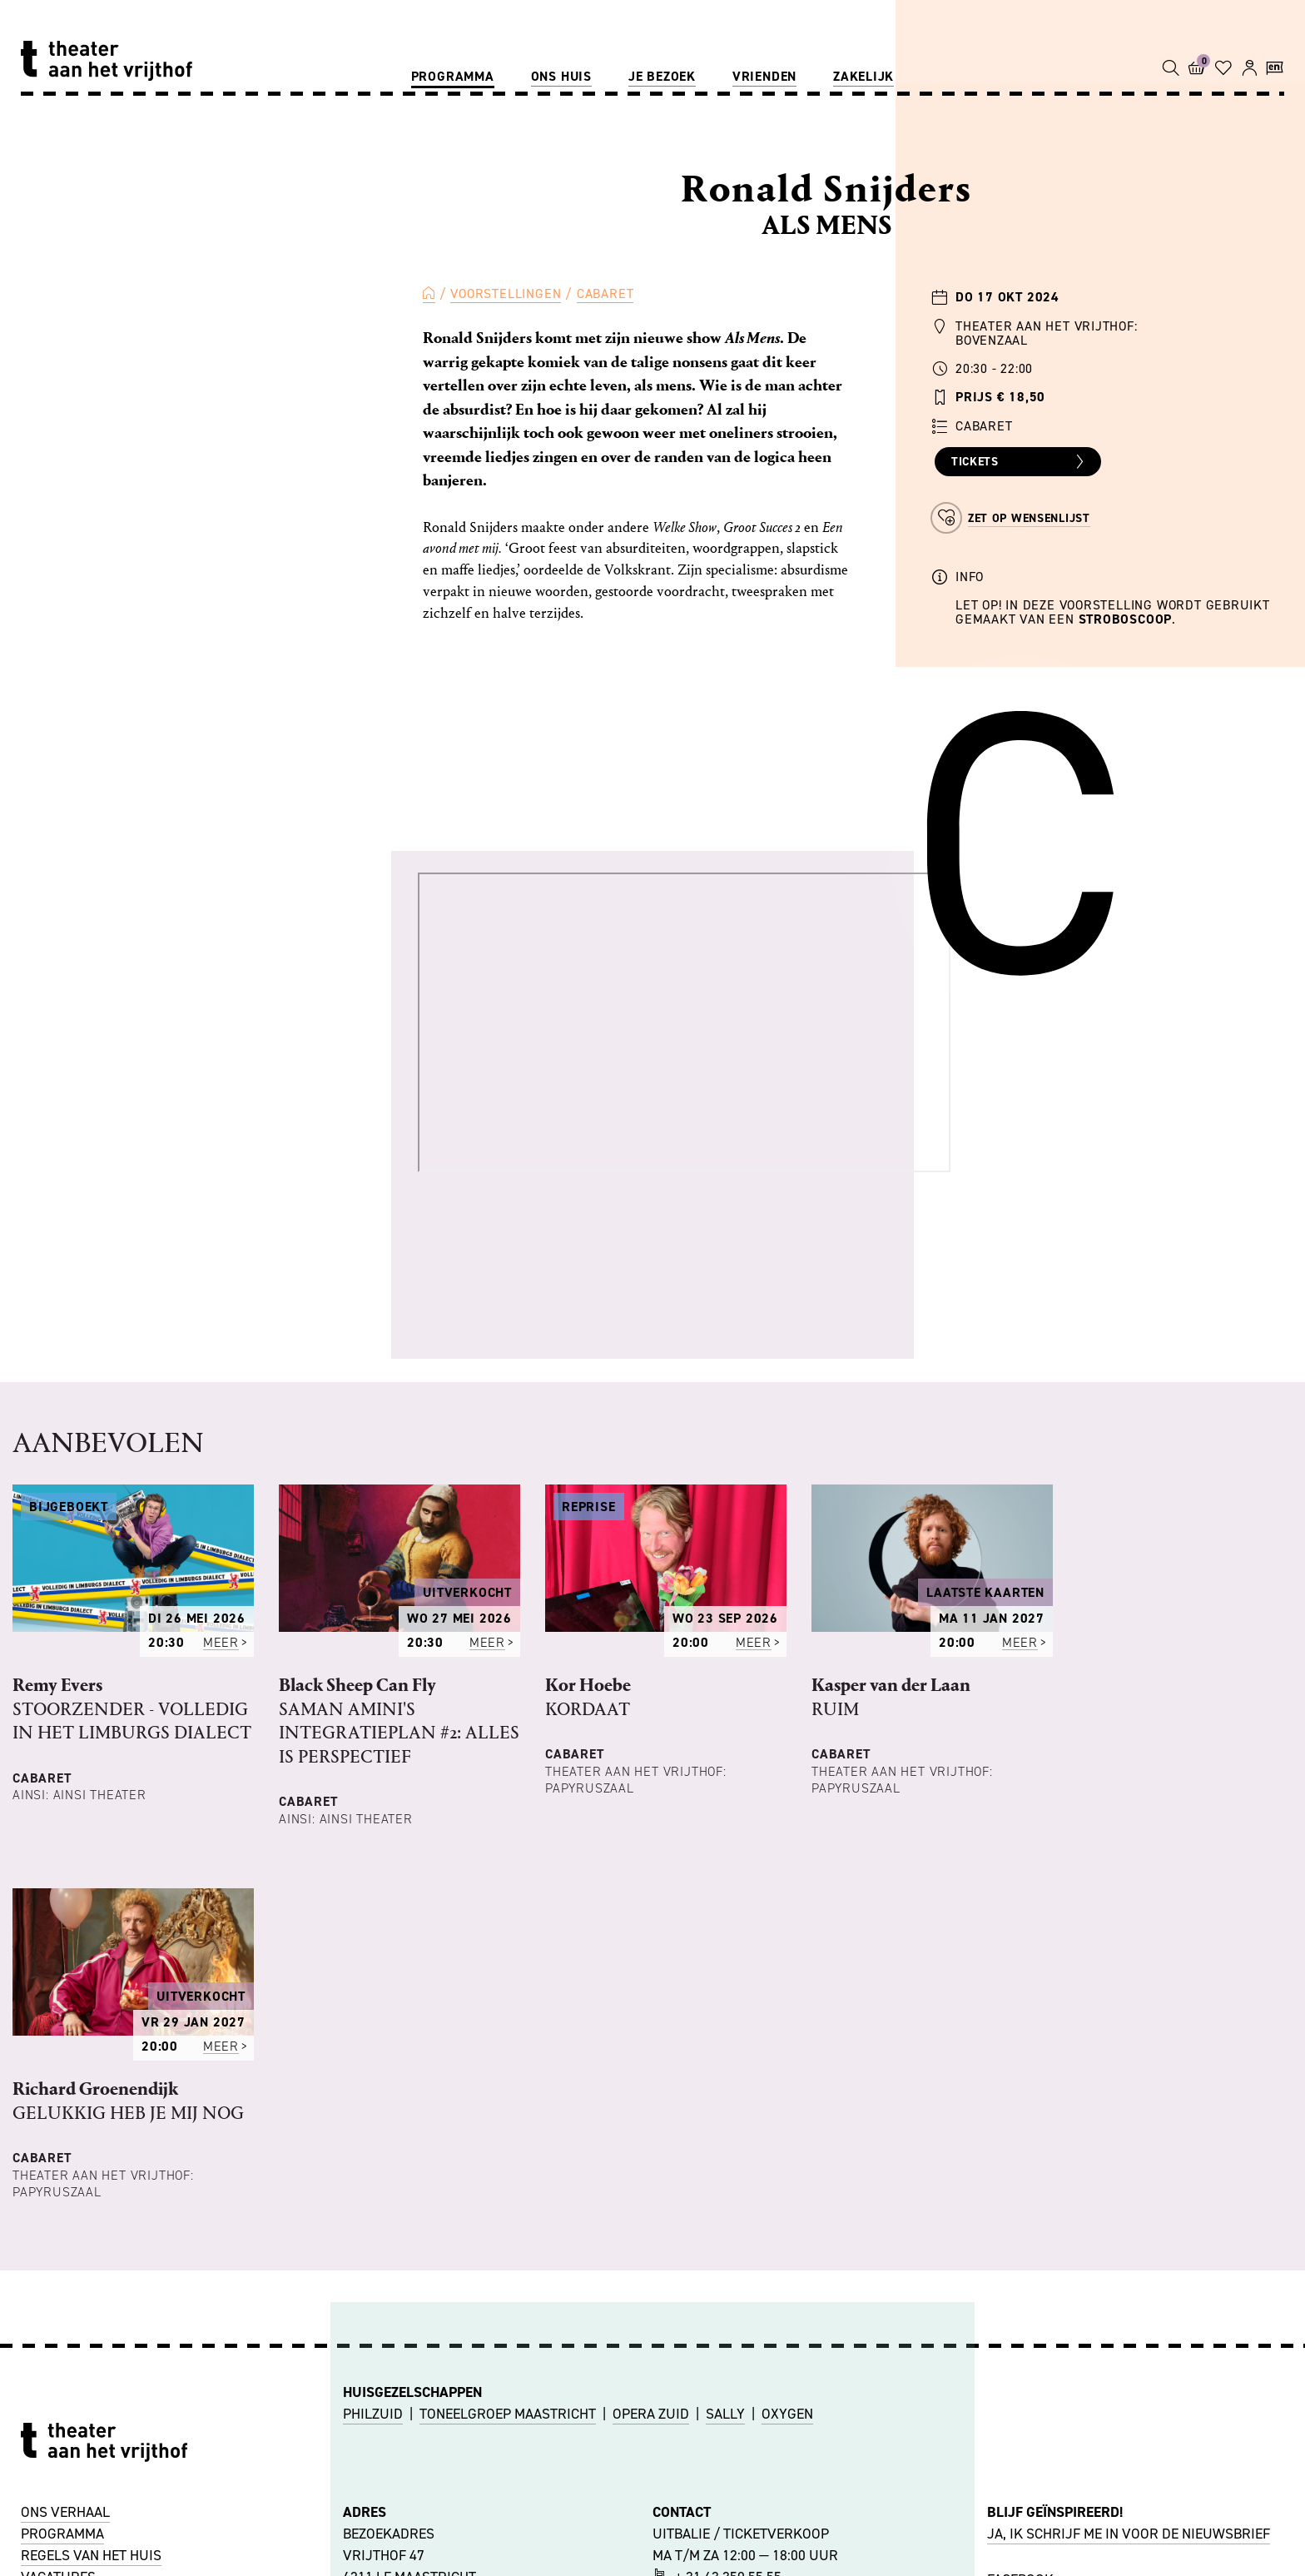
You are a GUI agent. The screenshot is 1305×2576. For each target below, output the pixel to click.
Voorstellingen (505, 293)
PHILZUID (373, 2414)
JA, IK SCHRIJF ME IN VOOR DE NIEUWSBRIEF (1128, 2534)
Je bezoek (662, 76)
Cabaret (605, 293)
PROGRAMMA (62, 2534)
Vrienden (764, 76)
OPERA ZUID (651, 2414)
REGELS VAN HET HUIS (91, 2555)
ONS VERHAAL (65, 2512)
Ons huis (561, 76)
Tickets (1020, 462)
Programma (452, 76)
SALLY (725, 2414)
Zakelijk (863, 76)
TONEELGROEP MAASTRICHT (507, 2414)
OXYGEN (787, 2414)
